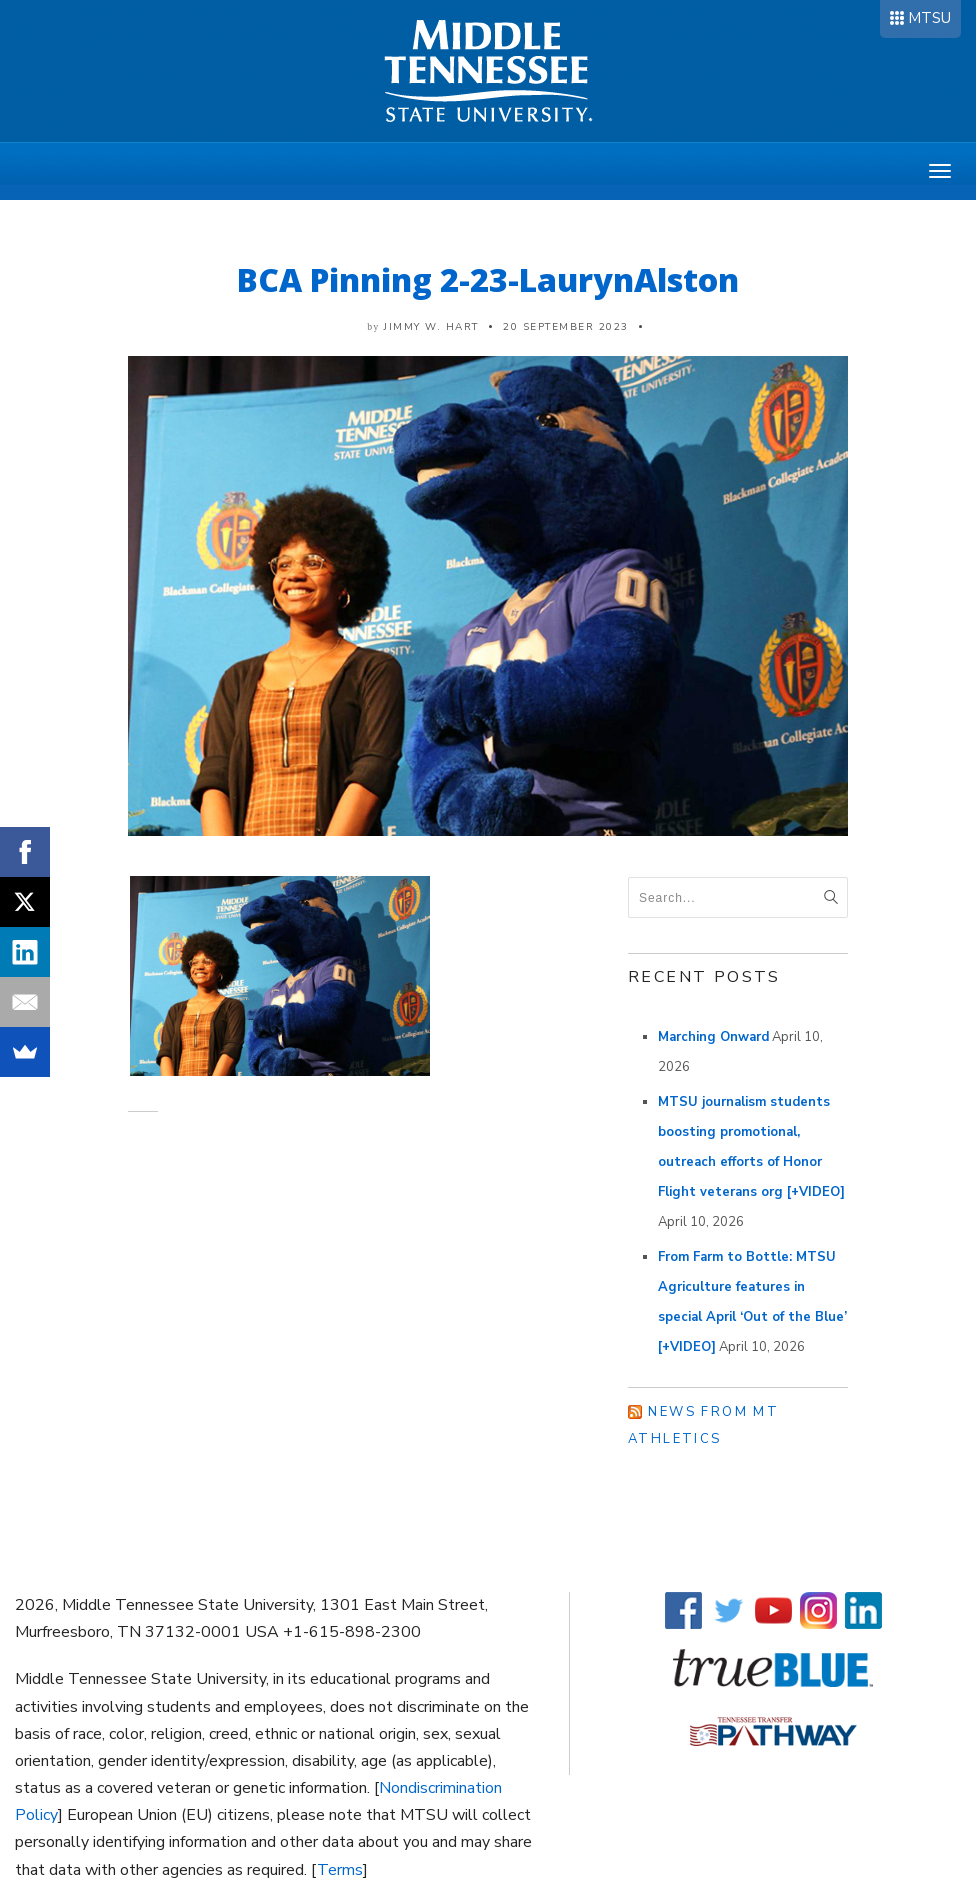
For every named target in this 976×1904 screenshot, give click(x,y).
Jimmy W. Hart (431, 327)
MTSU (929, 18)
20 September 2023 (566, 327)
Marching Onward (713, 1037)
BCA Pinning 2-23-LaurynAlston (488, 279)
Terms (340, 1870)
